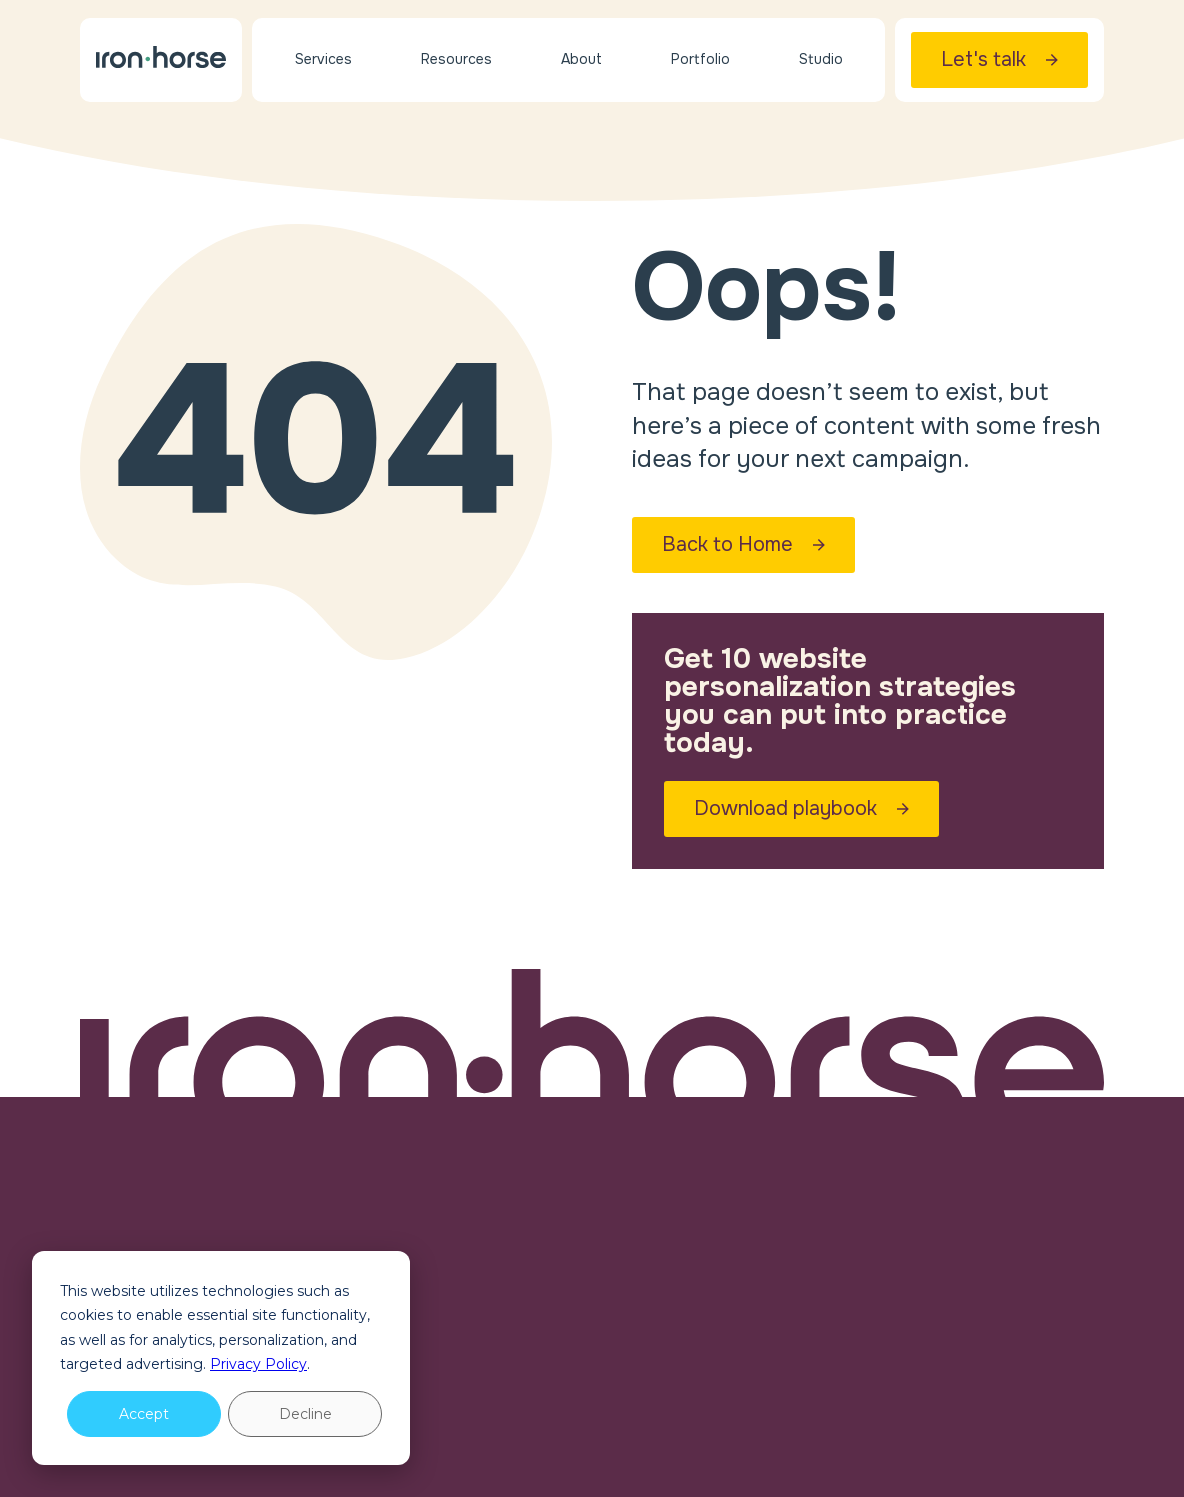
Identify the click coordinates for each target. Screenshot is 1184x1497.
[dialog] (221, 1358)
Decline (305, 1414)
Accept (144, 1414)
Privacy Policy (258, 1364)
